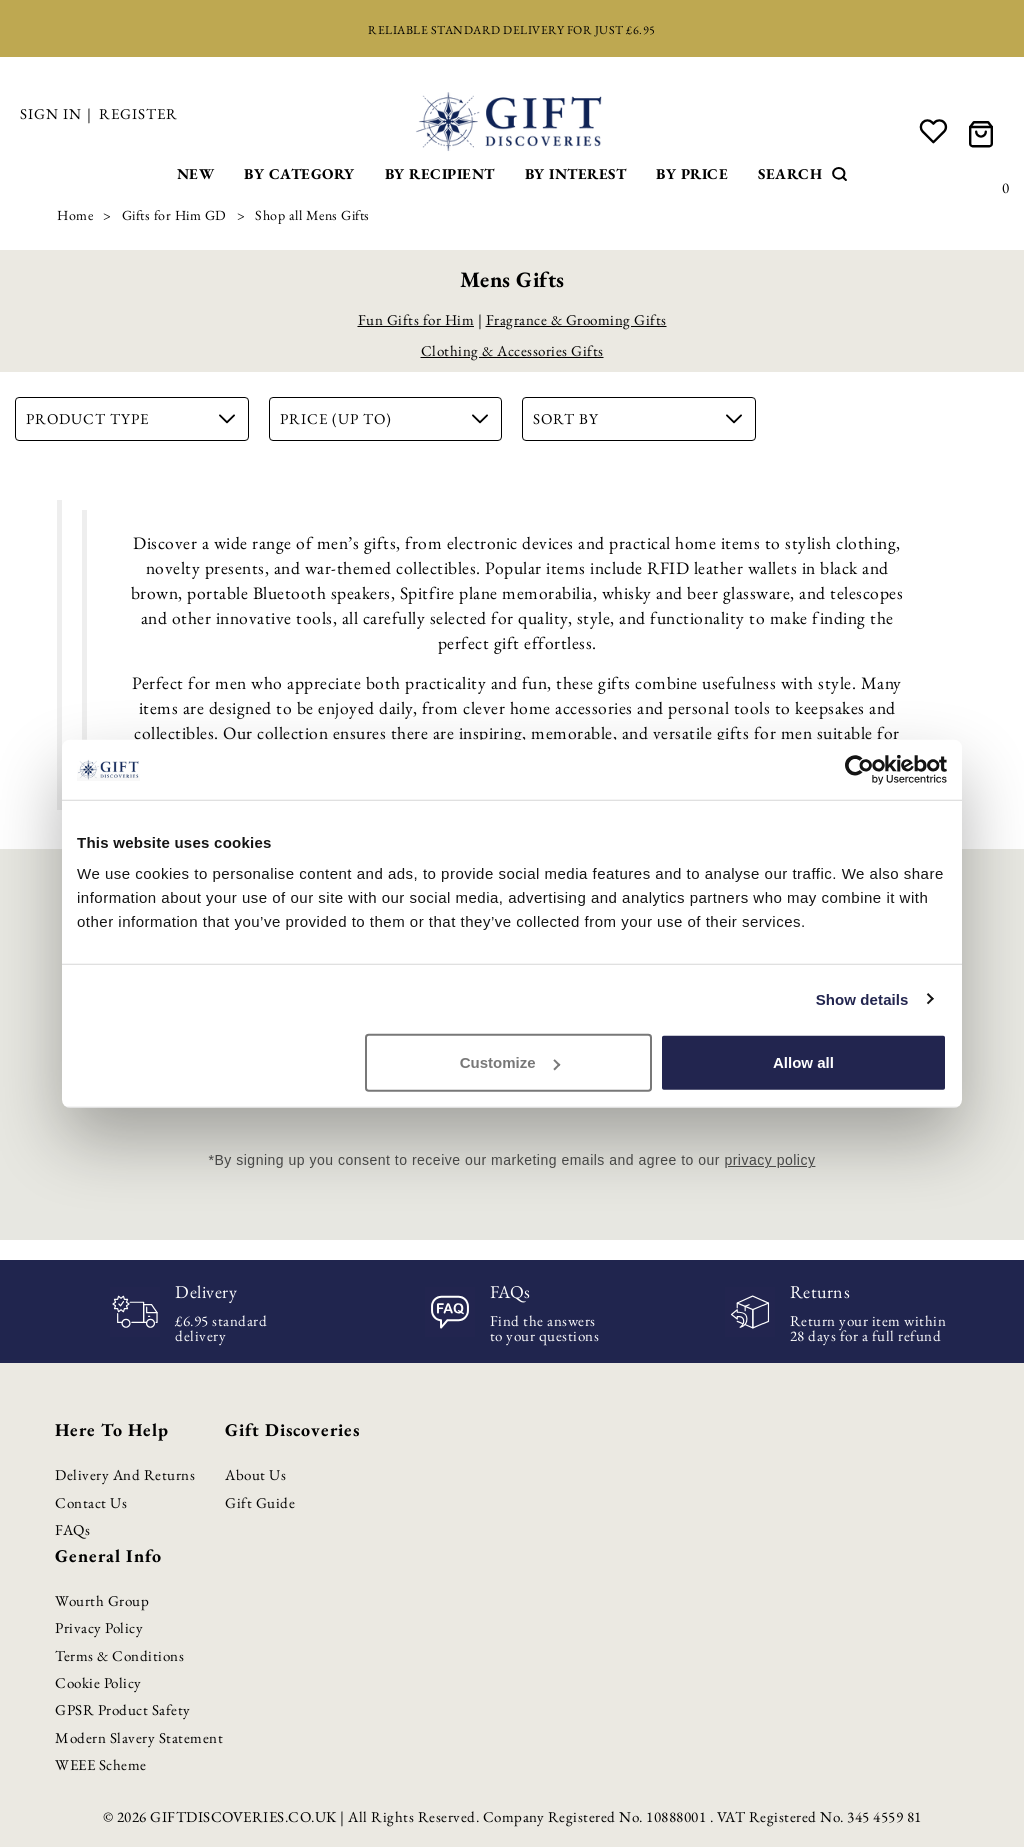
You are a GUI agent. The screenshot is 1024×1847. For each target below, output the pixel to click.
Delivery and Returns (125, 1474)
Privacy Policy (99, 1627)
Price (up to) (384, 418)
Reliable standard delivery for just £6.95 (512, 30)
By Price (692, 173)
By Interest (576, 173)
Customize (510, 1062)
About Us (255, 1474)
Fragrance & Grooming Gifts (576, 319)
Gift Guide (260, 1502)
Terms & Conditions (119, 1655)
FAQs (72, 1529)
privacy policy (769, 1160)
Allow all (803, 1062)
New (196, 173)
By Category (299, 173)
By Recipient (440, 173)
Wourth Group (102, 1600)
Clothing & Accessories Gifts (512, 350)
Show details (862, 998)
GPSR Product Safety (123, 1709)
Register (138, 113)
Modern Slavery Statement (139, 1737)
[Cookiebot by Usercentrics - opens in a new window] (859, 769)
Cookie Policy (98, 1682)
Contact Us (91, 1502)
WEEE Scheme (101, 1764)
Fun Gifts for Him (416, 319)
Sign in (51, 113)
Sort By (637, 418)
